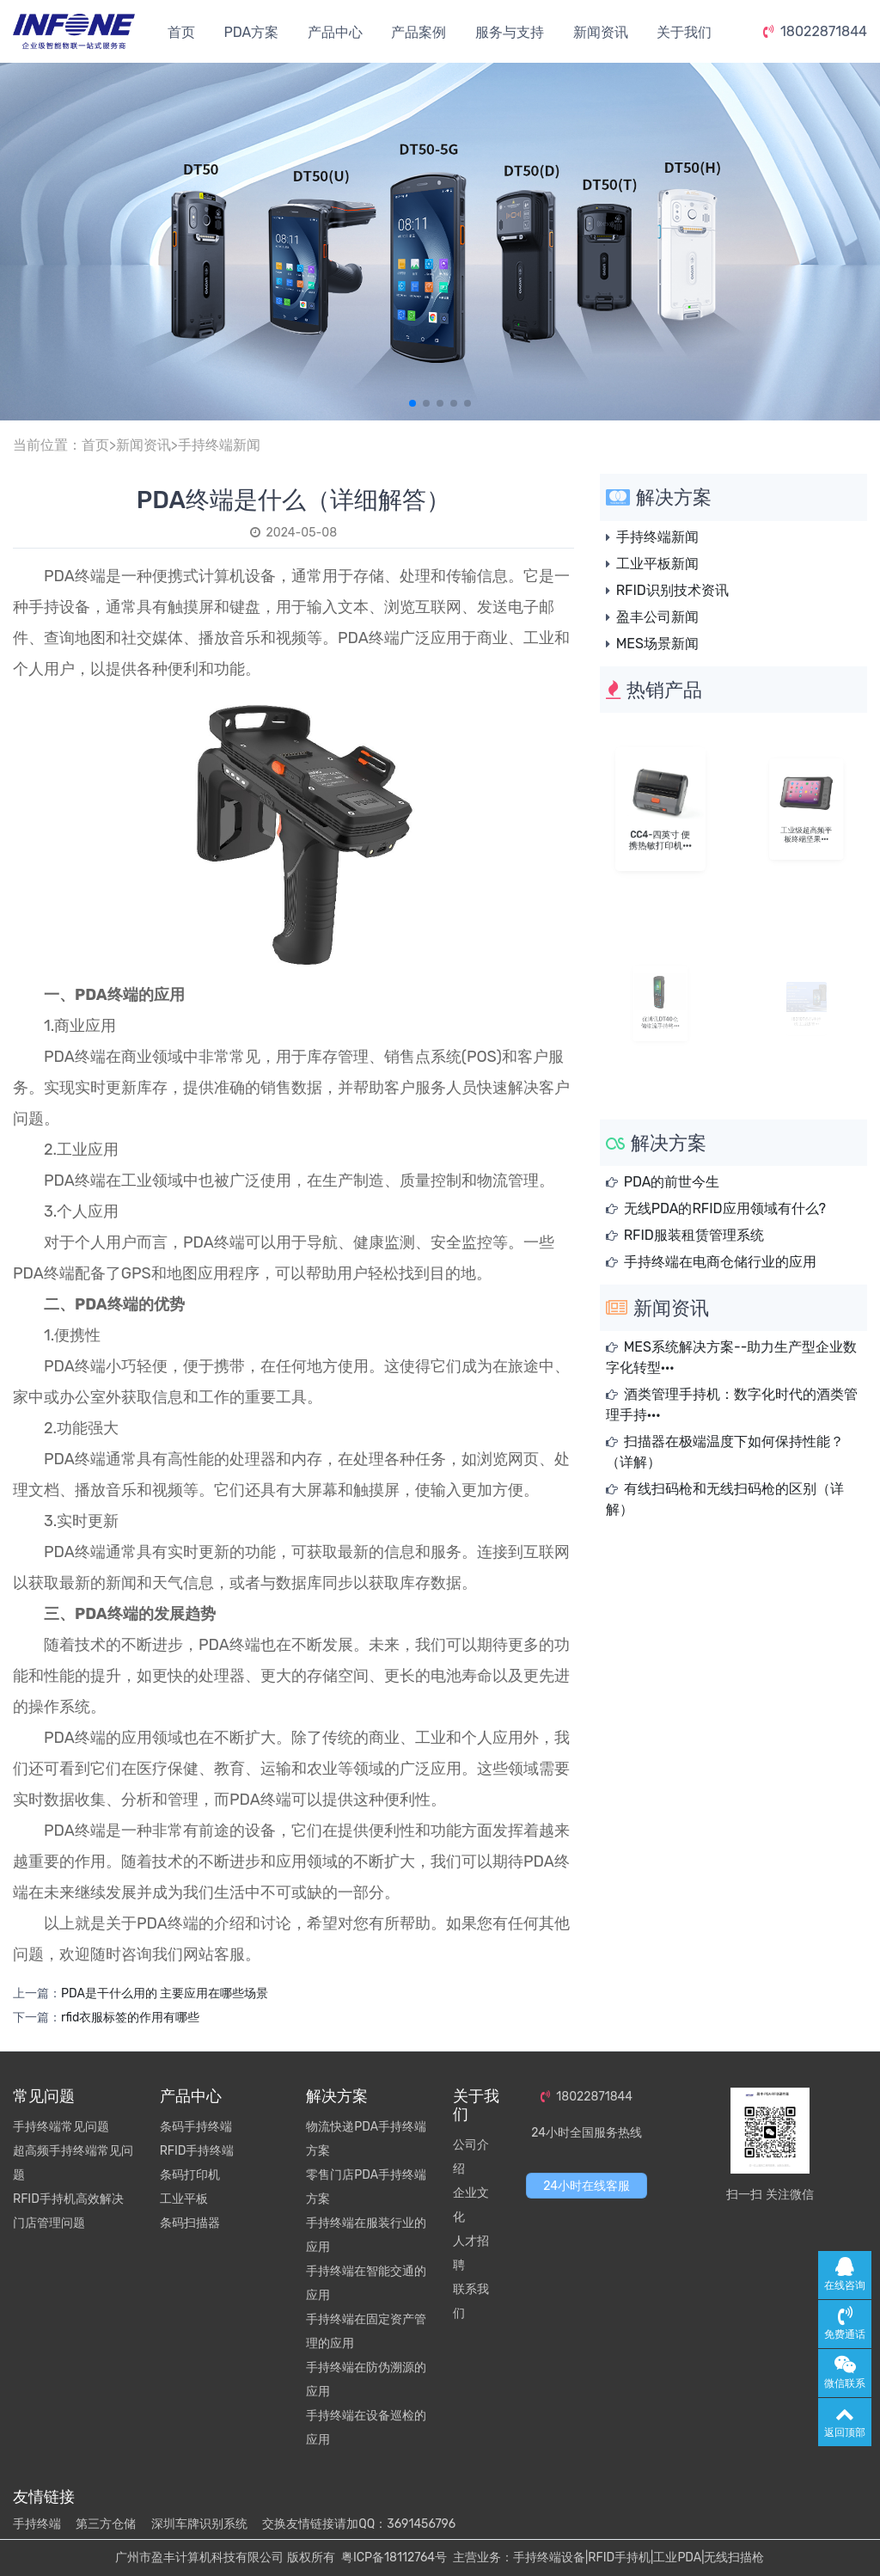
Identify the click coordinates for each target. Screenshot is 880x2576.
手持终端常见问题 (61, 2126)
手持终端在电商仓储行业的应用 (720, 1262)
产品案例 (418, 32)
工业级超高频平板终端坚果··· (806, 823)
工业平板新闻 (657, 563)
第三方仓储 (106, 2524)
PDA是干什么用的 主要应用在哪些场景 (164, 1993)
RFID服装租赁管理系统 (694, 1235)
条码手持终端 (196, 2126)
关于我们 (684, 32)
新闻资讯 (600, 32)
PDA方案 (250, 32)
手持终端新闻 (219, 445)
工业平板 (184, 2199)
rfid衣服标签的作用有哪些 (130, 2017)
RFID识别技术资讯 (672, 590)
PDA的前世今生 (672, 1182)
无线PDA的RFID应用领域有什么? (725, 1208)
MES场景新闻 (657, 643)
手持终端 (37, 2524)
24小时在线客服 (586, 2186)
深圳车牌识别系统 (199, 2524)
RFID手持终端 (197, 2151)
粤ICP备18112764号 (394, 2557)
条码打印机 (190, 2175)
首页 (181, 32)
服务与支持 (509, 32)
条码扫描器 (190, 2223)
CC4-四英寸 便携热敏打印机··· (660, 827)
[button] (412, 403)
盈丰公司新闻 (657, 617)
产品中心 (335, 32)
